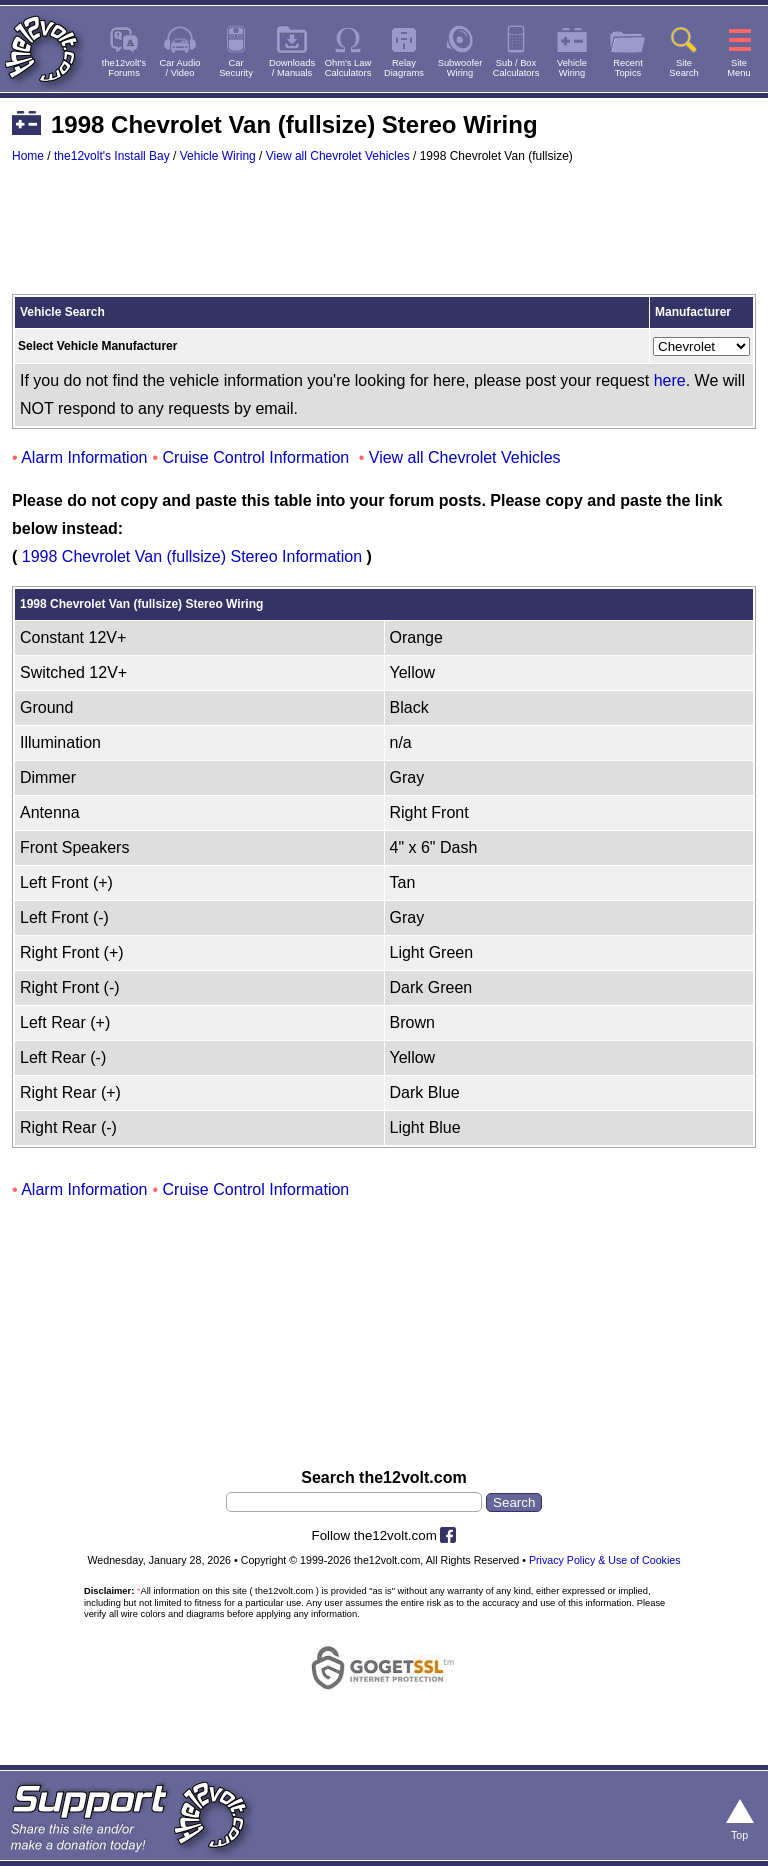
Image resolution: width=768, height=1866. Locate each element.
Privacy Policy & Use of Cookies (605, 1560)
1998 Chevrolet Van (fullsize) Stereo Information (192, 556)
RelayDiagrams (404, 68)
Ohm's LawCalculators (348, 68)
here (670, 380)
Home (28, 156)
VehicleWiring (572, 68)
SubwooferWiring (460, 68)
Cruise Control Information (256, 457)
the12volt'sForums (124, 68)
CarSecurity (236, 68)
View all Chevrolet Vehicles (338, 156)
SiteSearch (684, 68)
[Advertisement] (384, 238)
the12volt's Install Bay (112, 156)
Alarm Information (84, 457)
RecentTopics (628, 68)
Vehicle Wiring (218, 156)
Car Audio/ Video (180, 68)
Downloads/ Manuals (292, 68)
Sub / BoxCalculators (516, 68)
